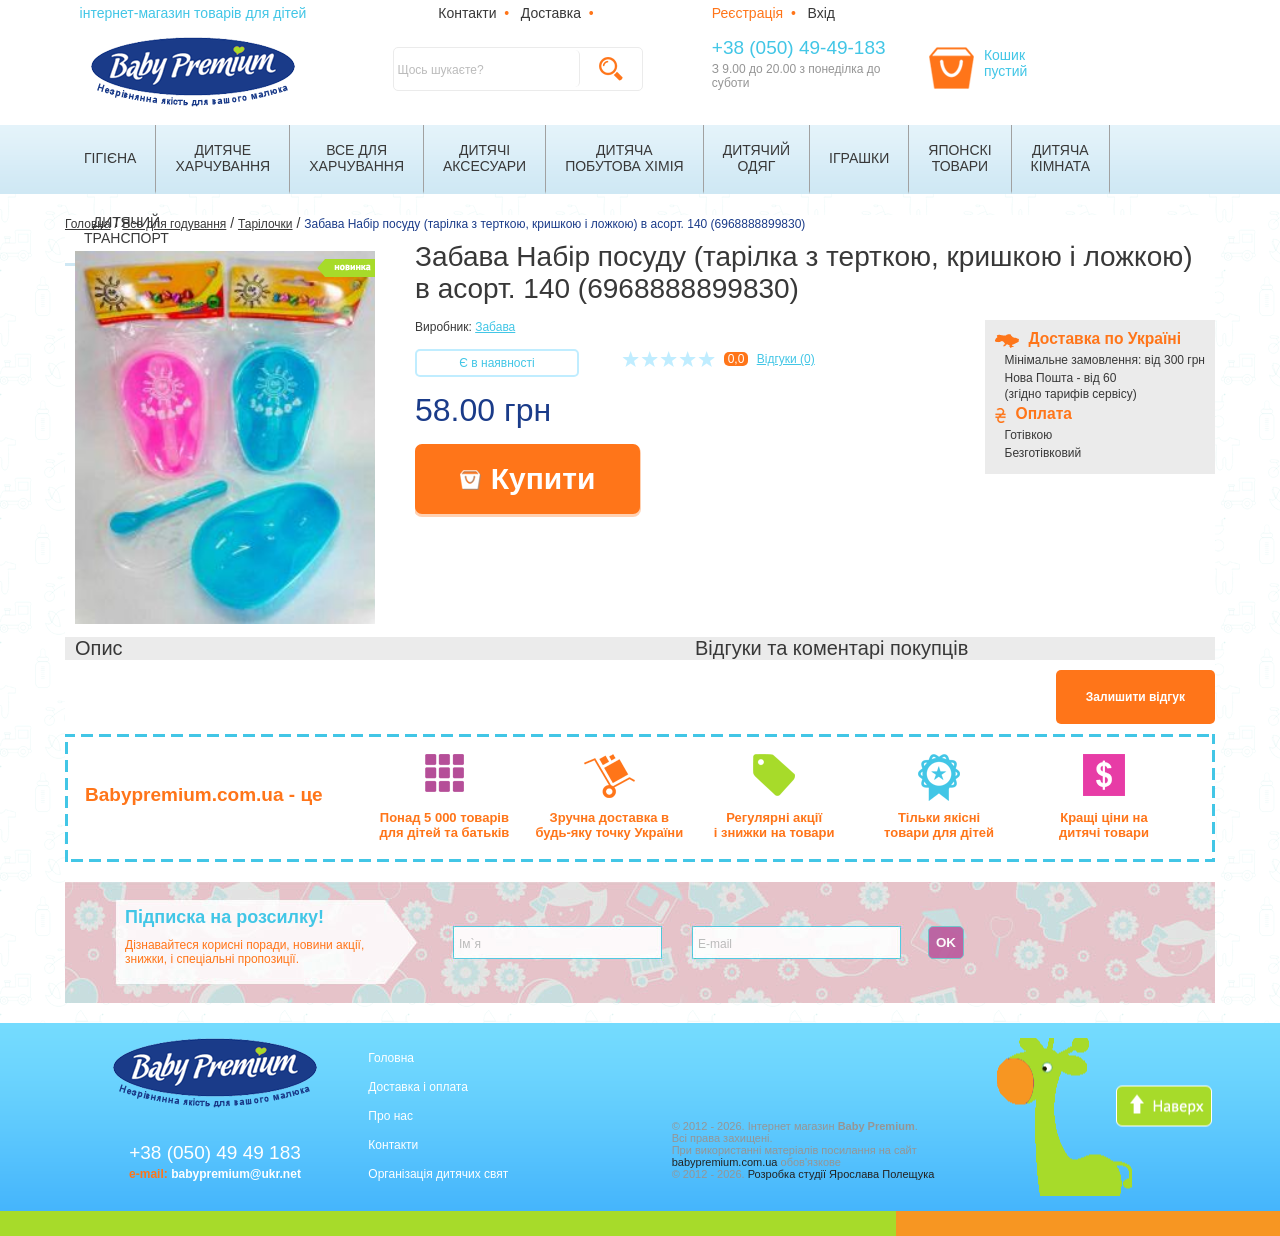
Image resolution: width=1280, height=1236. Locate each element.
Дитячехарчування (222, 158)
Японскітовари (959, 158)
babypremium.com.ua (725, 1162)
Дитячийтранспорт (126, 230)
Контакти (467, 13)
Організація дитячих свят (438, 1174)
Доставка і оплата (418, 1087)
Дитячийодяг (756, 158)
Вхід (821, 13)
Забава (495, 327)
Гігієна (110, 158)
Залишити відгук (1135, 697)
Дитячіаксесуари (484, 158)
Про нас (390, 1116)
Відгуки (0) (786, 359)
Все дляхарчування (356, 158)
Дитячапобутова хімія (624, 158)
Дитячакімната (1061, 158)
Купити (528, 478)
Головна (391, 1058)
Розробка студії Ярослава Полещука (841, 1174)
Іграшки (859, 158)
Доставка (551, 13)
